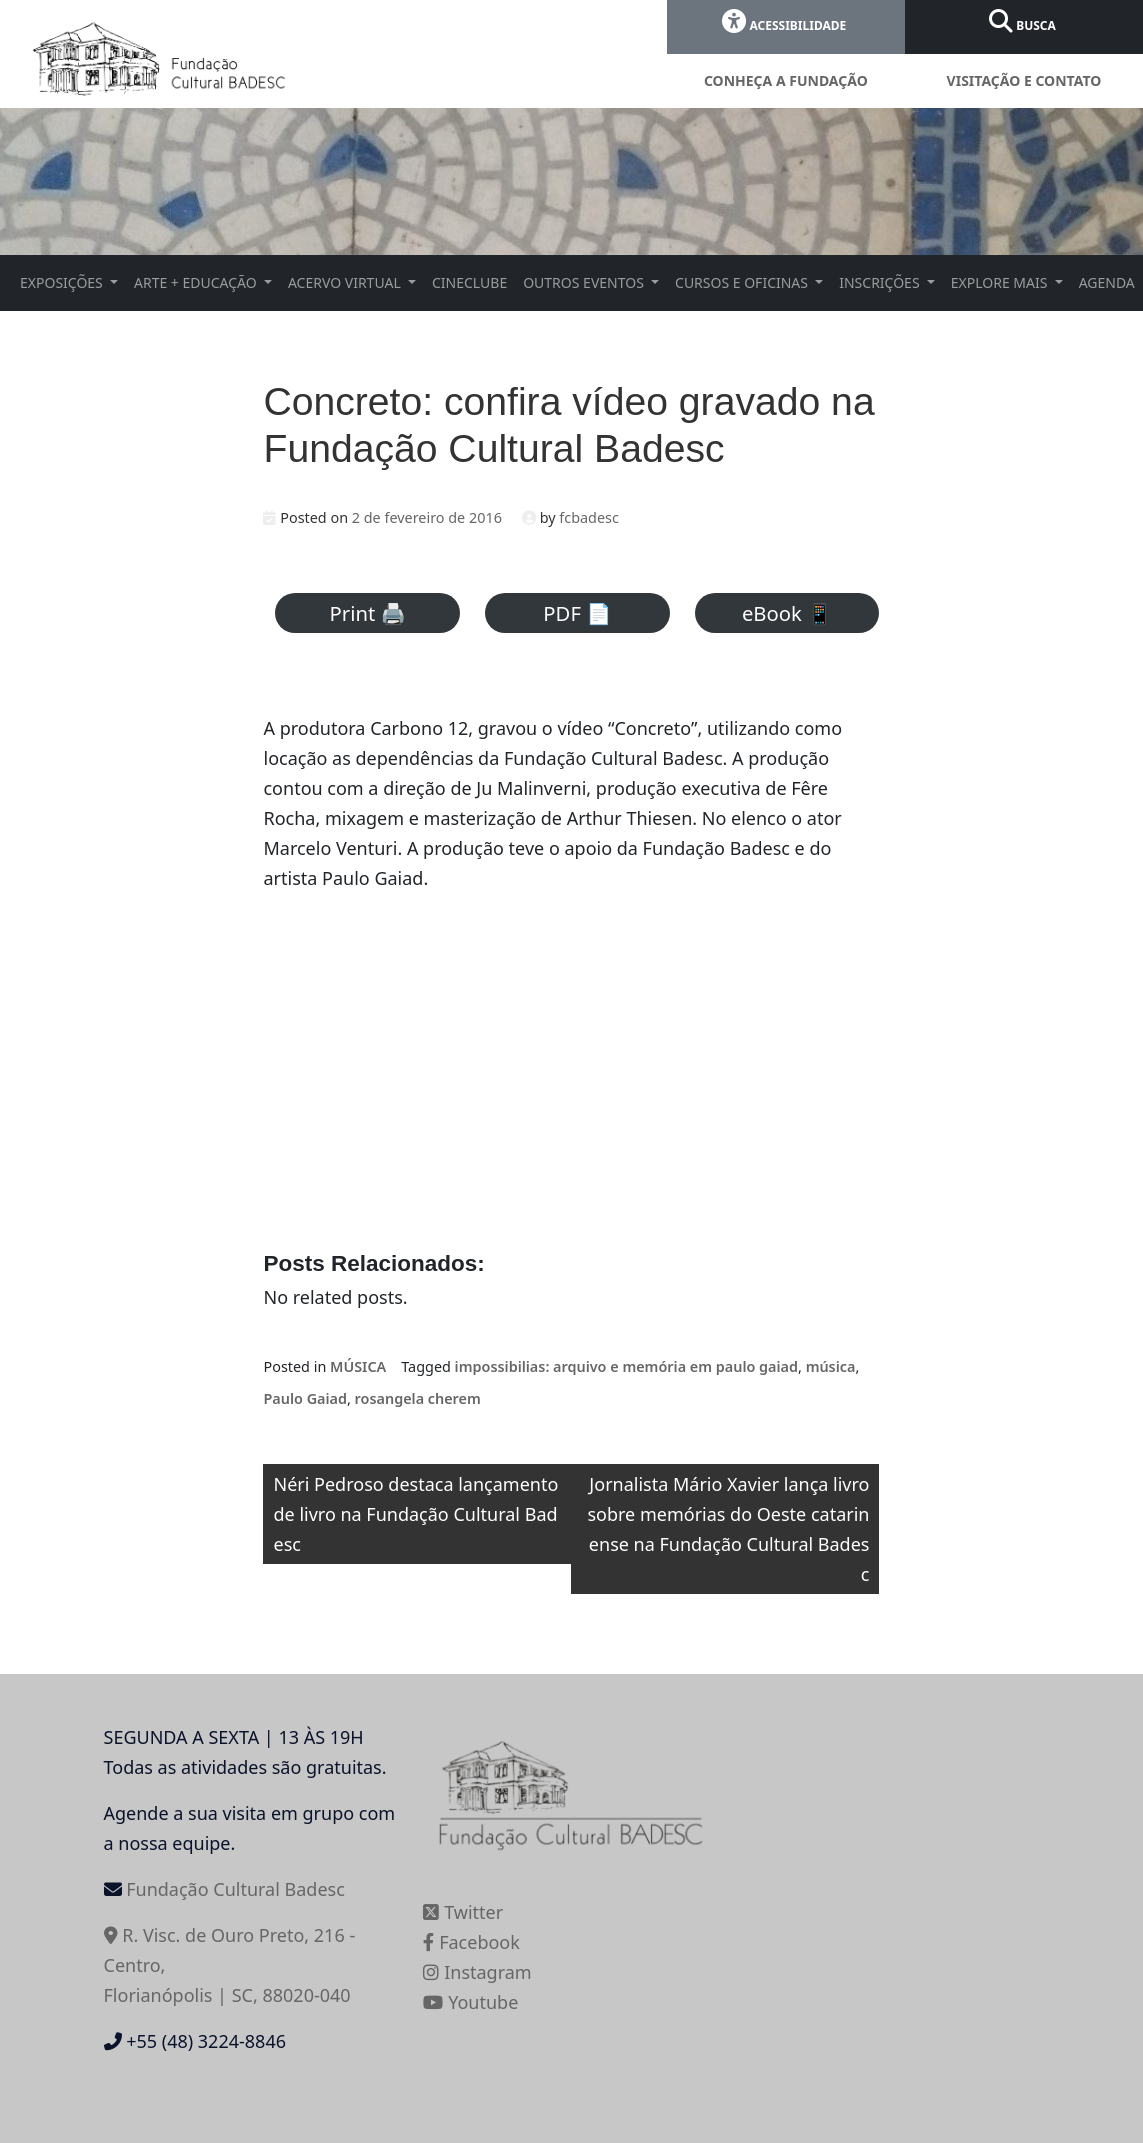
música (831, 1366)
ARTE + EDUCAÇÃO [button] (197, 282)
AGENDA (1107, 282)
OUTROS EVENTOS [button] (585, 282)
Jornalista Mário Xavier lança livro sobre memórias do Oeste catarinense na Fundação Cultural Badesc (728, 1529)
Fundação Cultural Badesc (235, 1889)
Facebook (471, 1942)
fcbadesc (589, 517)
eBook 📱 (787, 613)
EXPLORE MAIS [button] (1001, 282)
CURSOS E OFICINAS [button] (743, 282)
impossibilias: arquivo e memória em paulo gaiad (626, 1366)
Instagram (477, 1972)
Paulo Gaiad (305, 1398)
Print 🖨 (368, 613)
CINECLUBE (469, 282)
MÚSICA (358, 1366)
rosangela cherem (418, 1398)
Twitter (463, 1912)
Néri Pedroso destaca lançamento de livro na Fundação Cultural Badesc (415, 1514)
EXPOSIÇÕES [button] (63, 282)
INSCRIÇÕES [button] (881, 282)
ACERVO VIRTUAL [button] (346, 282)
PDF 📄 (577, 613)
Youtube (470, 2002)
